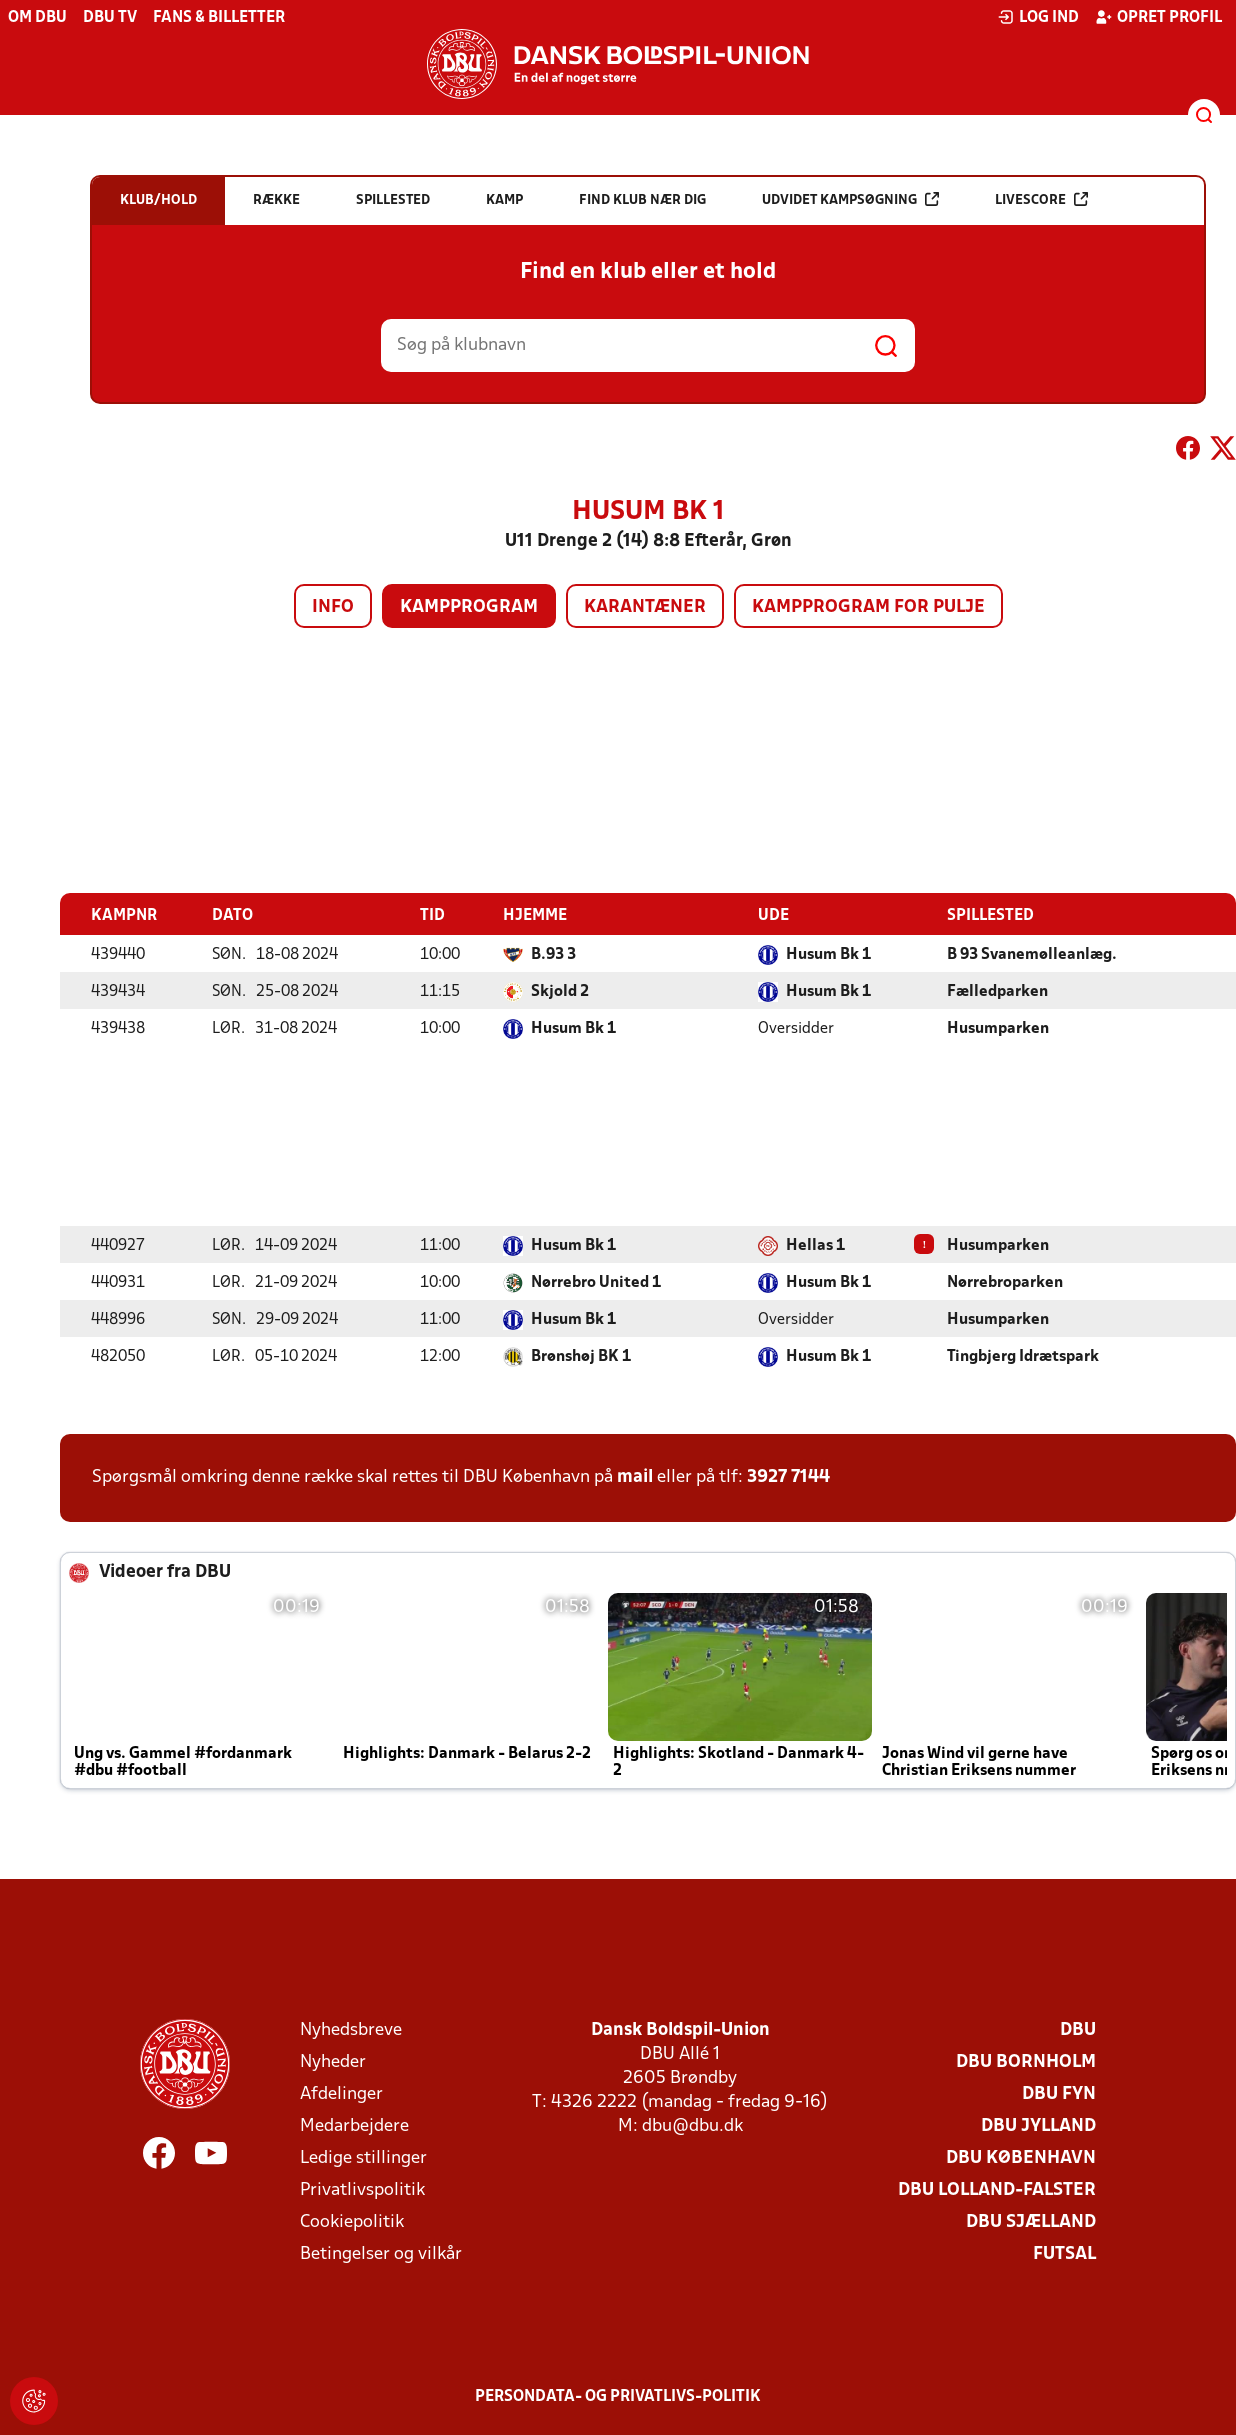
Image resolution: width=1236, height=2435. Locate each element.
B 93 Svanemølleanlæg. (1032, 954)
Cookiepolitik (352, 2221)
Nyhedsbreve (351, 2029)
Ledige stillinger (363, 2157)
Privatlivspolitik (362, 2189)
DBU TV (110, 18)
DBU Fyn (1059, 2093)
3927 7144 (788, 1476)
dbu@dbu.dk (692, 2125)
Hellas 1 (815, 1245)
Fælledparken (997, 991)
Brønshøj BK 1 (581, 1356)
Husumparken (998, 1028)
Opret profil (1158, 17)
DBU (1078, 2029)
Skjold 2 (560, 991)
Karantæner (645, 607)
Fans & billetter (219, 18)
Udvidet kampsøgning (850, 199)
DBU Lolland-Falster (997, 2189)
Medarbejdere (354, 2125)
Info (333, 607)
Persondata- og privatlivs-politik (618, 2396)
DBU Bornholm (1026, 2061)
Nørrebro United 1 (596, 1282)
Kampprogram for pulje (868, 607)
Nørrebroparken (1005, 1282)
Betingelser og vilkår (381, 2253)
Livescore (1041, 199)
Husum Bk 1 (828, 954)
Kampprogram (469, 607)
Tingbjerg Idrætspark (1023, 1356)
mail (635, 1476)
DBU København (1021, 2157)
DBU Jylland (1038, 2125)
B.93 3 (553, 954)
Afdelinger (341, 2093)
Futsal (1064, 2253)
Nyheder (333, 2061)
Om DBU (37, 18)
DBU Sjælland (1031, 2221)
